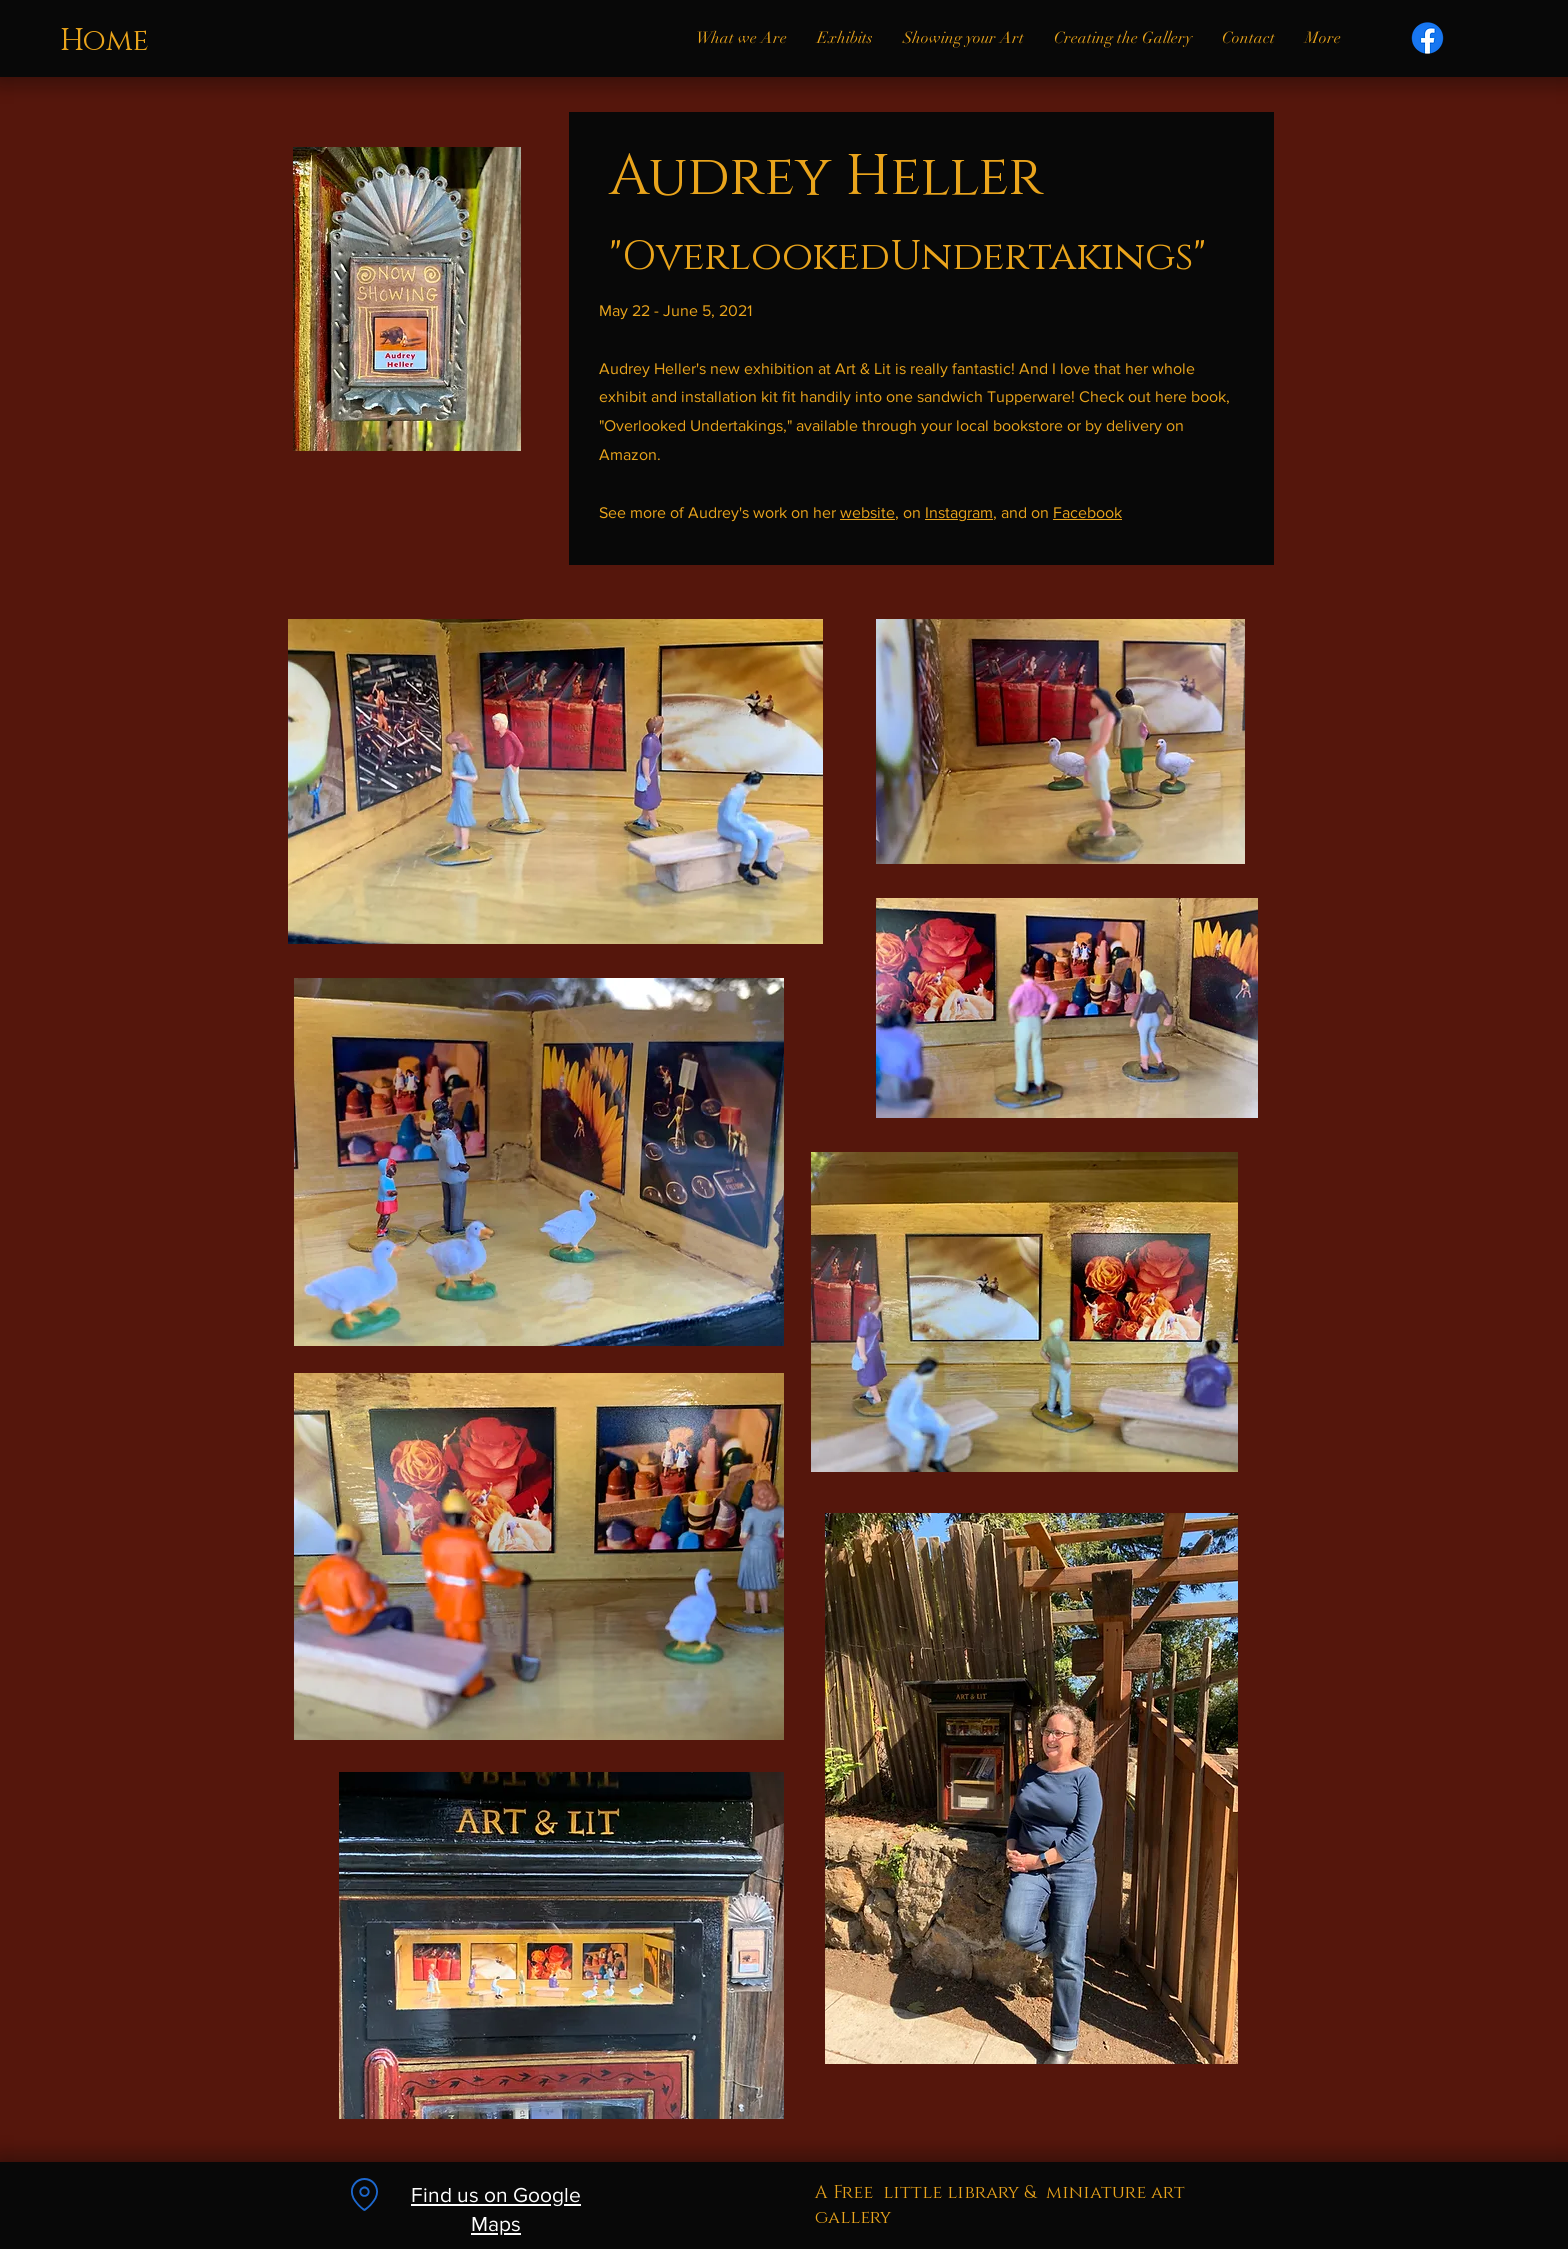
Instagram (959, 512)
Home (104, 41)
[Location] (364, 2194)
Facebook (1087, 512)
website (867, 512)
